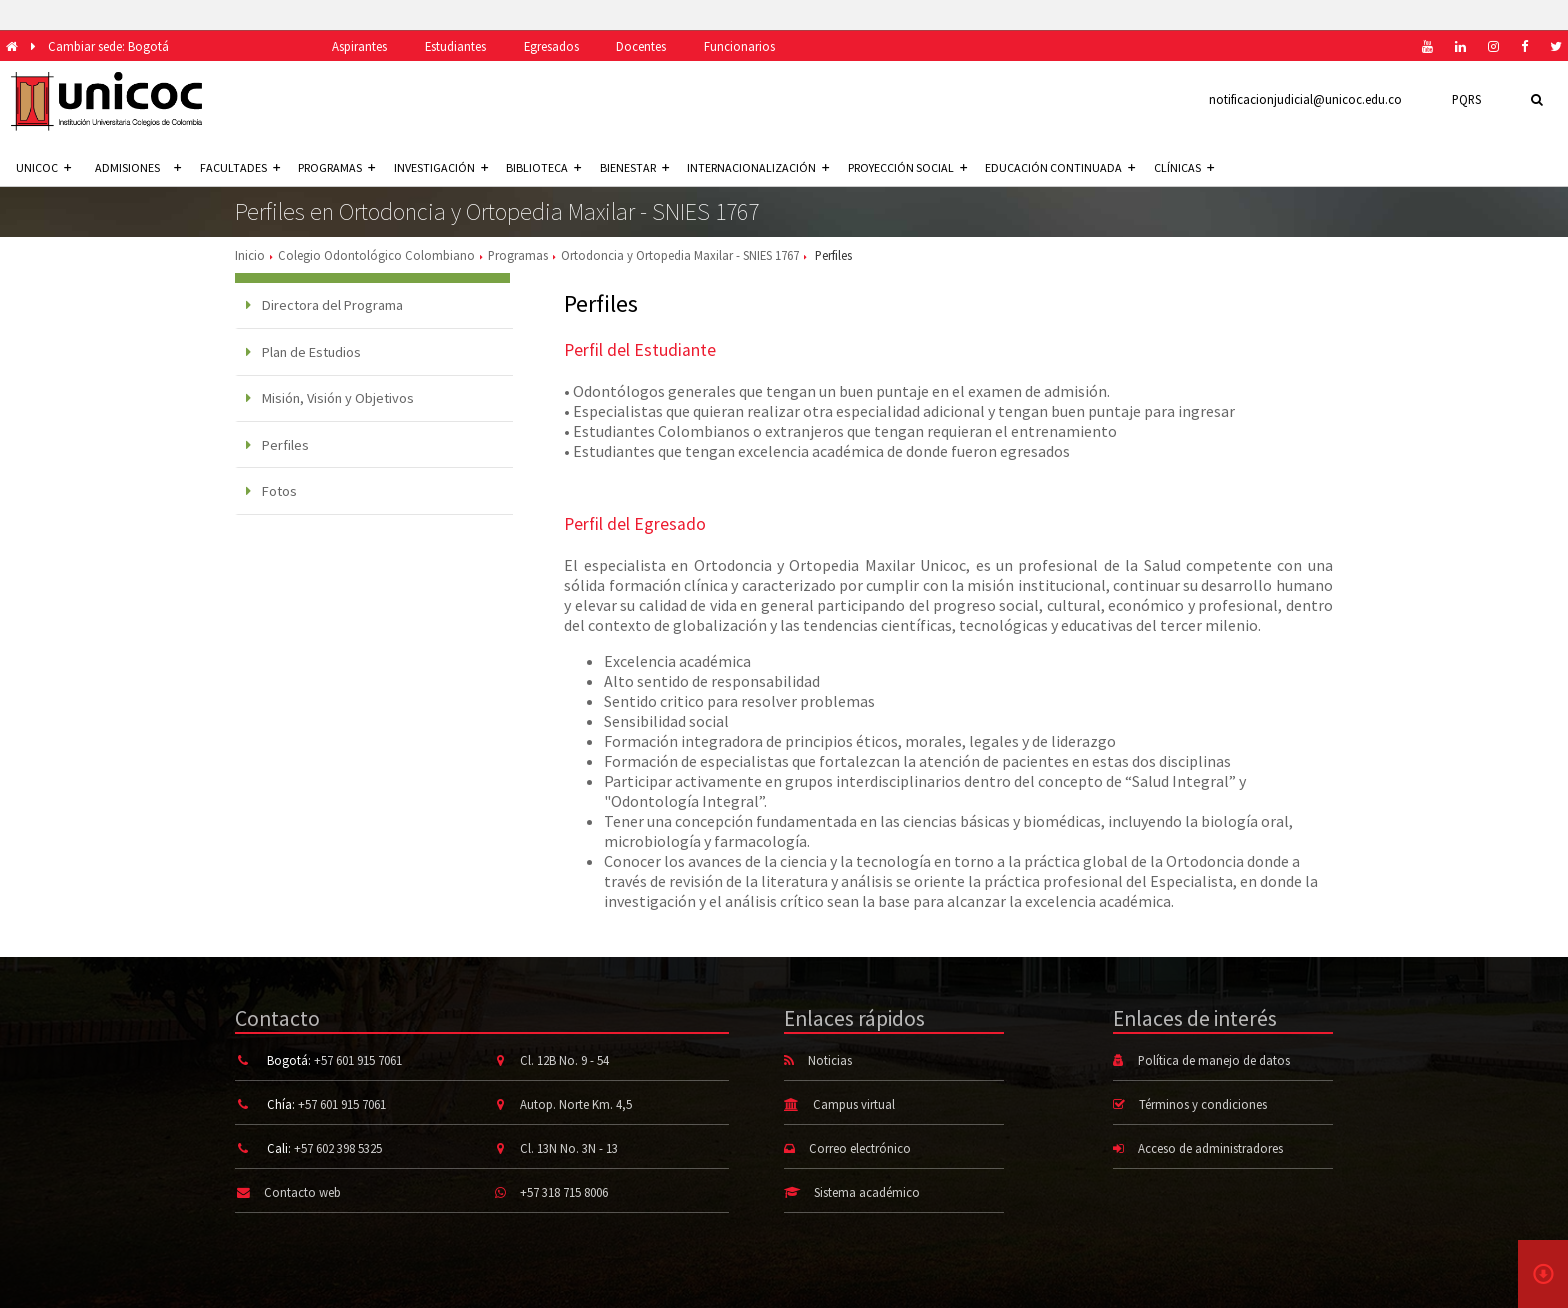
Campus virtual (854, 1104)
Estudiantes (455, 46)
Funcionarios (739, 46)
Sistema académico (867, 1192)
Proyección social (907, 167)
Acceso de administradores (1210, 1148)
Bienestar (634, 167)
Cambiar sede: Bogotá (108, 46)
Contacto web (302, 1192)
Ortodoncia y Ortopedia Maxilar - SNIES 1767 (680, 255)
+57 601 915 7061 (358, 1060)
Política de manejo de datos (1214, 1060)
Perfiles (277, 445)
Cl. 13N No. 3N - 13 (569, 1148)
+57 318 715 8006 (564, 1192)
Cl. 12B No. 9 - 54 (564, 1060)
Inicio (250, 255)
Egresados (551, 46)
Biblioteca (543, 167)
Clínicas (1184, 167)
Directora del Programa (324, 305)
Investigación (441, 167)
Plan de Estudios (303, 352)
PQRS (1466, 99)
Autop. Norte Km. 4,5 (576, 1104)
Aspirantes (359, 46)
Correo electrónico (860, 1148)
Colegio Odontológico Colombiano (376, 255)
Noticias (830, 1060)
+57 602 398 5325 (338, 1148)
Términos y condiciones (1203, 1104)
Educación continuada (1060, 167)
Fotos (271, 491)
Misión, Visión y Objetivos (330, 398)
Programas (336, 167)
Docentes (641, 46)
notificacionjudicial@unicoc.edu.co (1305, 99)
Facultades (240, 167)
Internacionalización (758, 167)
